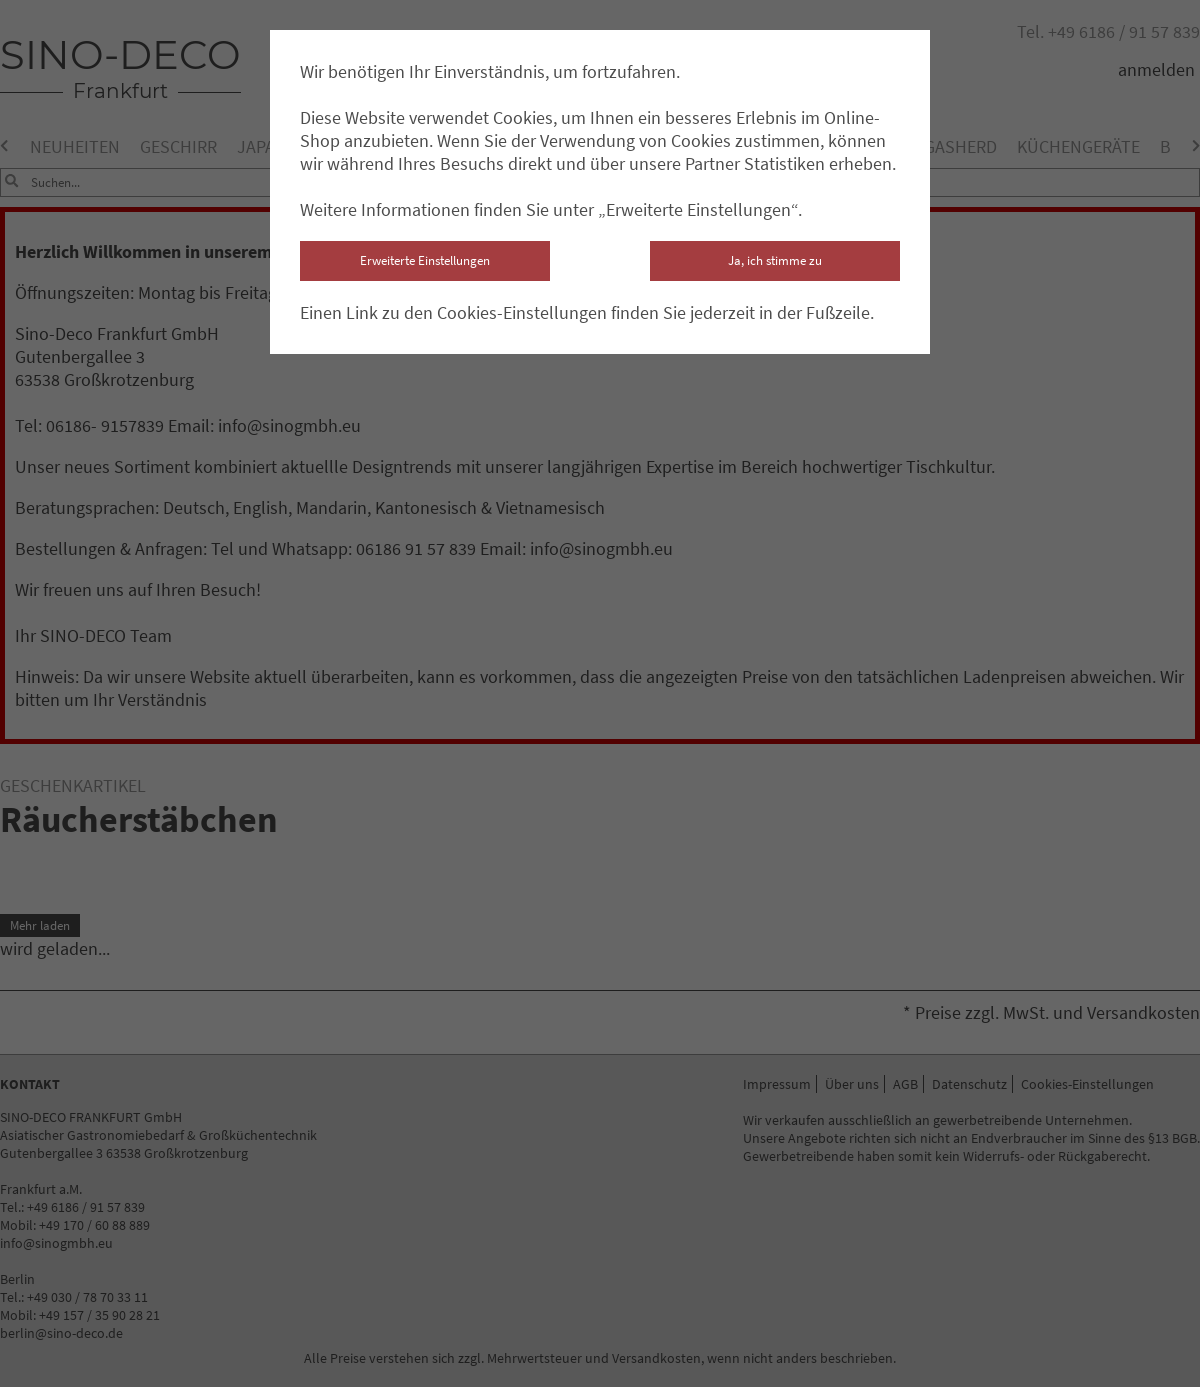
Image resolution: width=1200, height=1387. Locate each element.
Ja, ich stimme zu (775, 260)
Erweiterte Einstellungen (425, 260)
